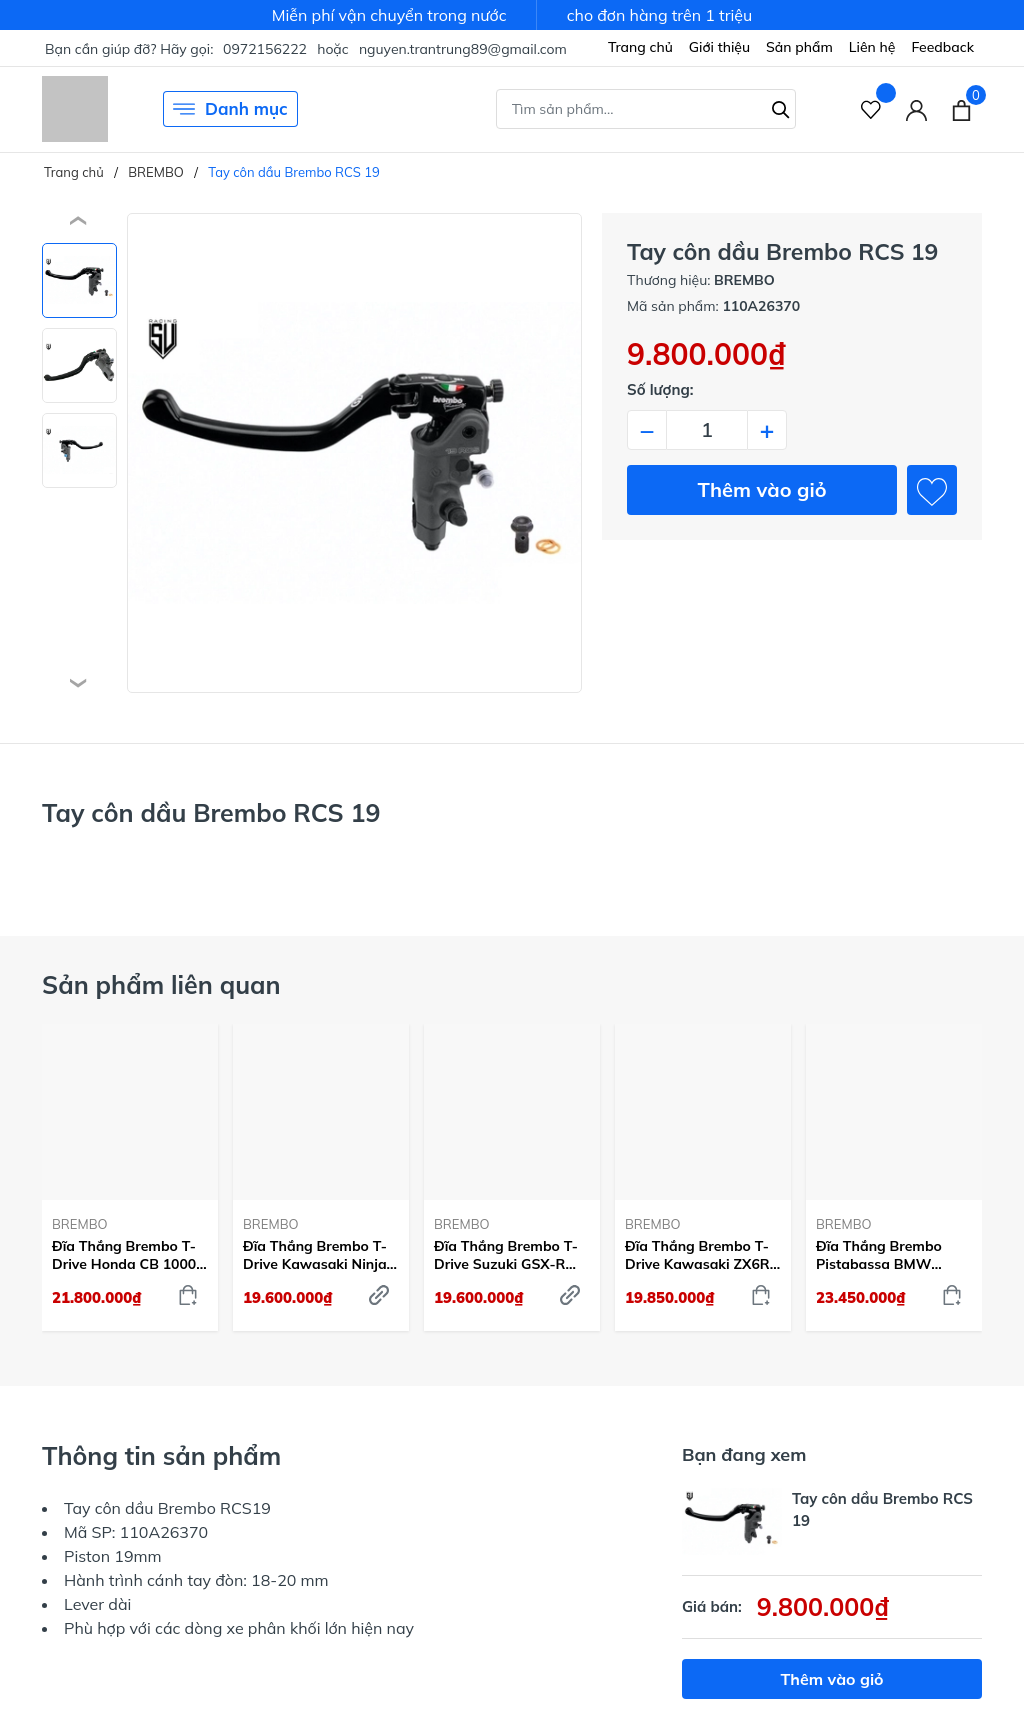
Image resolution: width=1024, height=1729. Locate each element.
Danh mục (230, 109)
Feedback (942, 47)
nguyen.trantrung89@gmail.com (463, 49)
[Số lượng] (707, 430)
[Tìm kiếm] (781, 107)
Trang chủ (640, 47)
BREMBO (80, 1224)
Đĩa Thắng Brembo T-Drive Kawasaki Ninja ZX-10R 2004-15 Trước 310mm (318, 1255)
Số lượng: (660, 389)
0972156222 (265, 49)
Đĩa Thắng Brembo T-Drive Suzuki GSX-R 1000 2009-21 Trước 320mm (506, 1255)
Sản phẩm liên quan (161, 984)
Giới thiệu (719, 47)
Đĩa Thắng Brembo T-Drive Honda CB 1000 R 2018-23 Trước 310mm (124, 1255)
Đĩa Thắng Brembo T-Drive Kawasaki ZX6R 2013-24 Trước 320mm (700, 1255)
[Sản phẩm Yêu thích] (871, 109)
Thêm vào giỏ (762, 489)
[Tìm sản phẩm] (646, 109)
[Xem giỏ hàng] (961, 109)
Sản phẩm (799, 47)
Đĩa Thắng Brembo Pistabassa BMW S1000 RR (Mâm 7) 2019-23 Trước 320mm (891, 1255)
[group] (354, 453)
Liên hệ (872, 47)
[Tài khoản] (916, 109)
